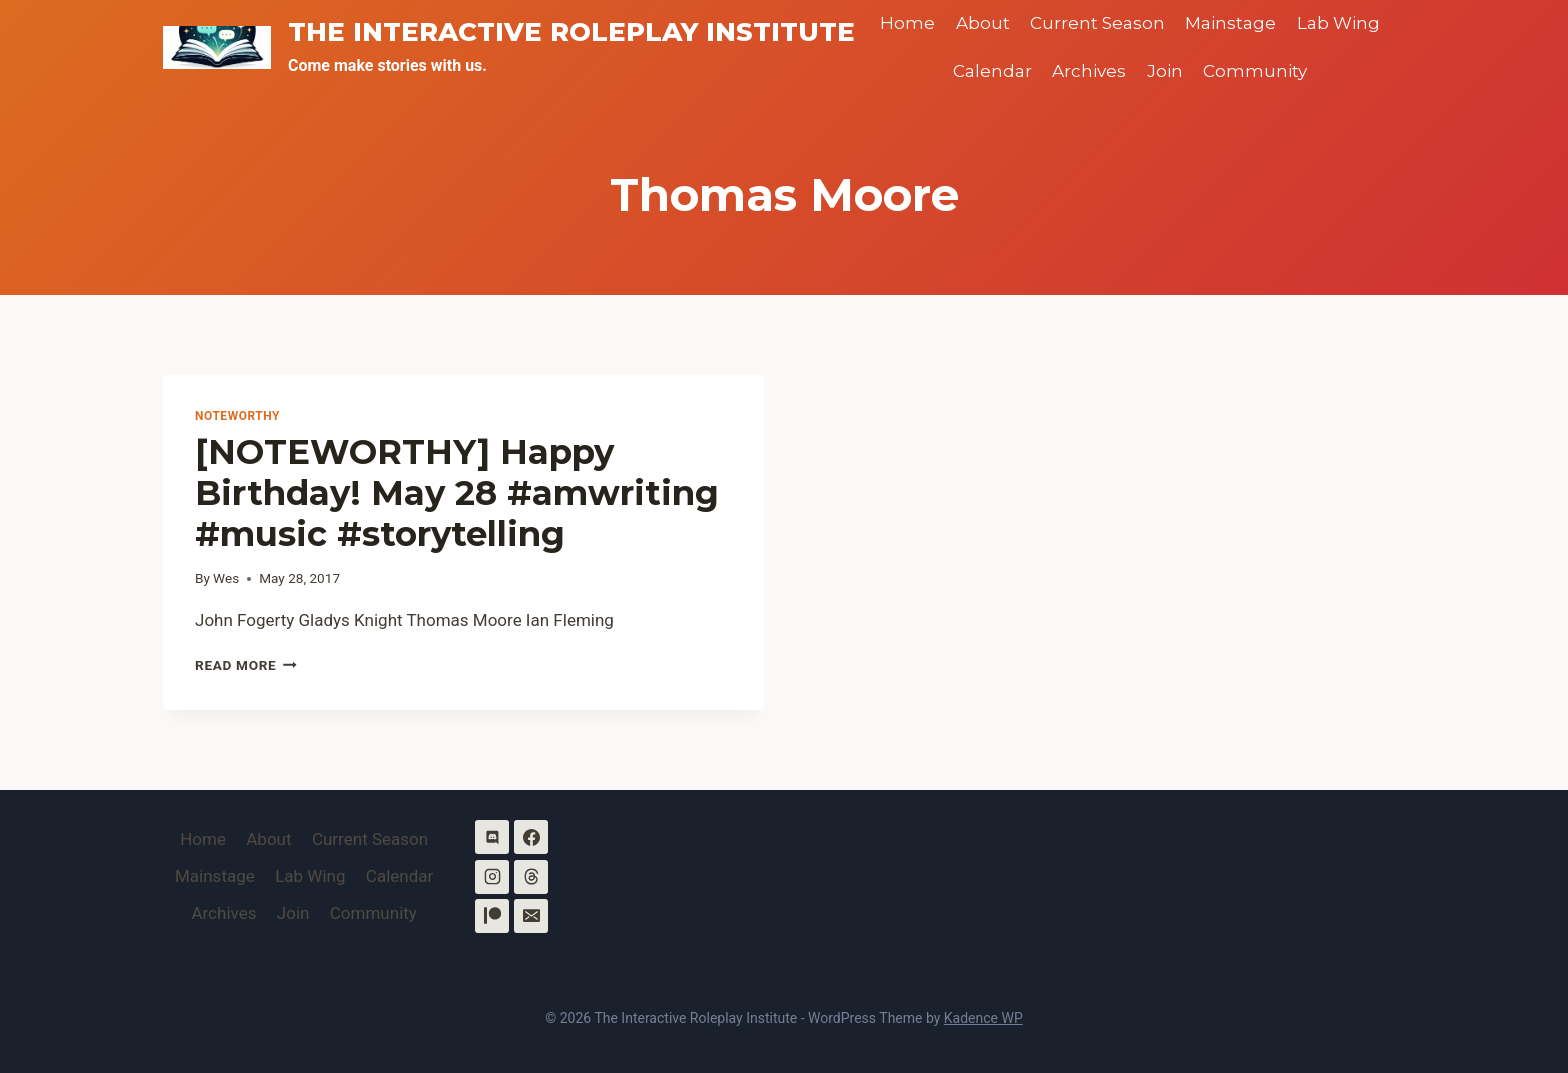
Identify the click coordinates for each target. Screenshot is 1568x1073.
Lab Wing (1338, 23)
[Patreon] (492, 916)
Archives (1089, 71)
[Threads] (531, 877)
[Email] (531, 916)
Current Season (1097, 23)
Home (907, 23)
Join (1165, 71)
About (983, 23)
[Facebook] (531, 837)
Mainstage (1230, 23)
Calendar (992, 71)
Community (1255, 71)
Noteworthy (237, 416)
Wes (226, 578)
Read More (246, 665)
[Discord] (492, 837)
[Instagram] (492, 877)
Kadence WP (983, 1018)
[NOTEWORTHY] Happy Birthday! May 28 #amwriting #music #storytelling (457, 493)
